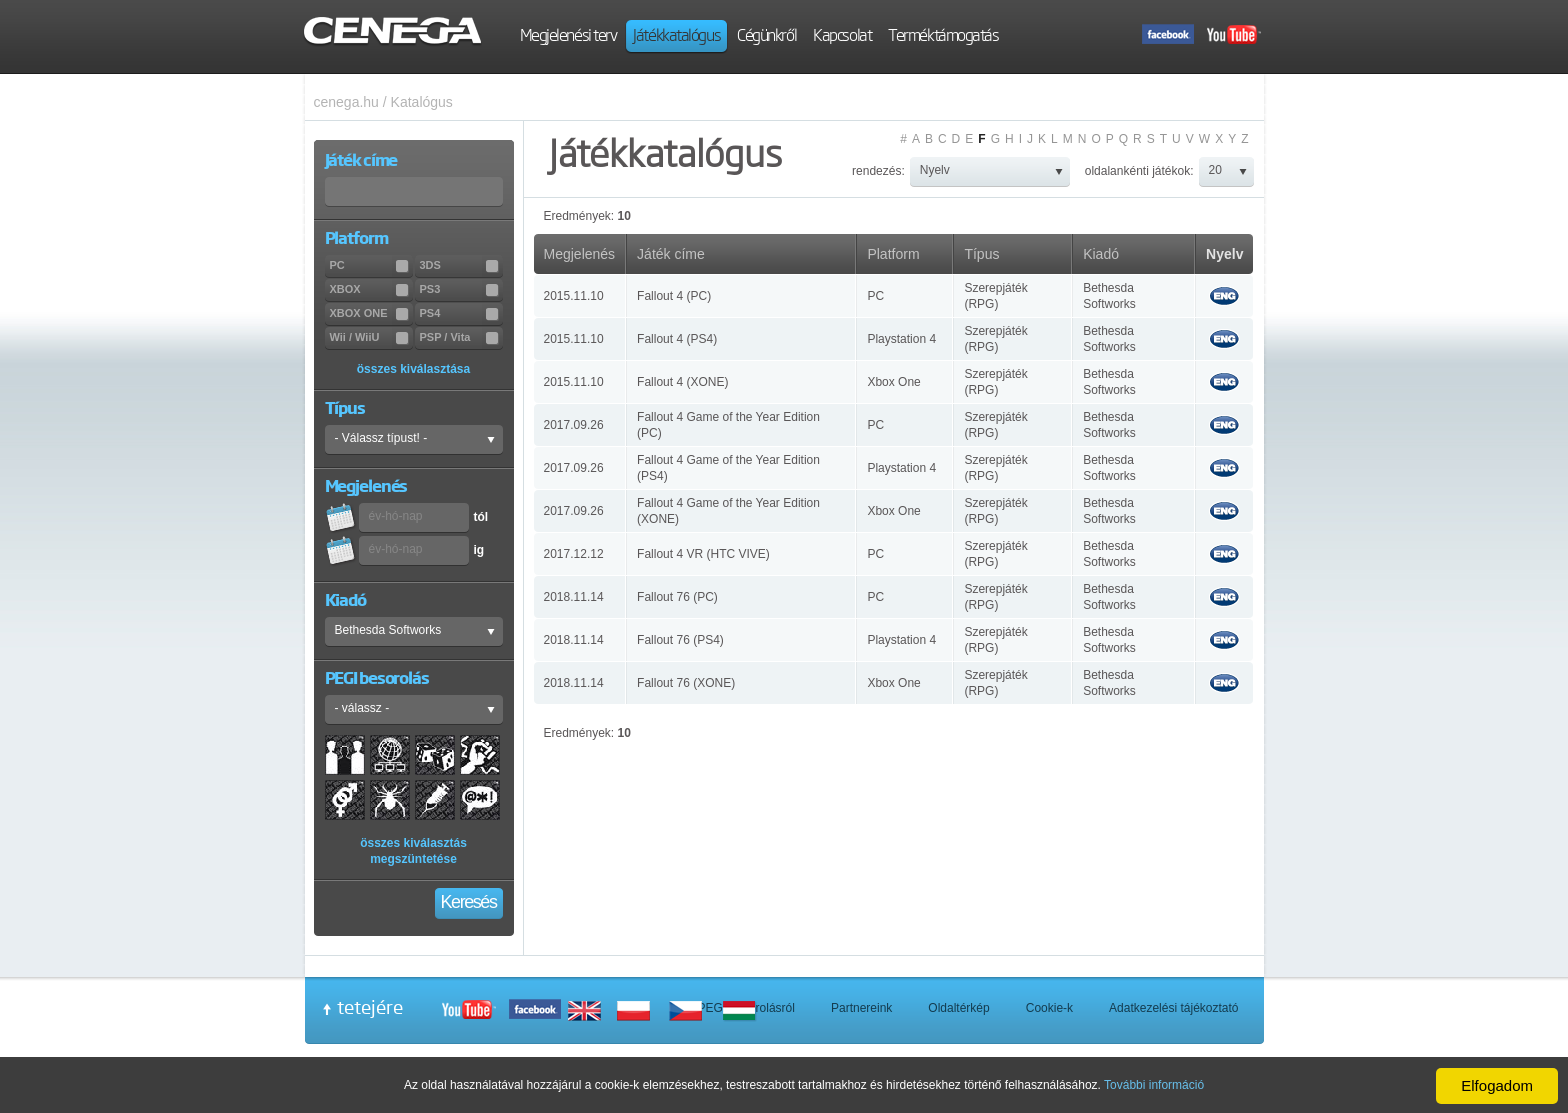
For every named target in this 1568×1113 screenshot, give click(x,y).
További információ (1154, 1085)
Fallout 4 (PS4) (677, 339)
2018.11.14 (574, 597)
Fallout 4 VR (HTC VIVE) (703, 554)
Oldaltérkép (958, 1008)
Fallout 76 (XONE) (686, 683)
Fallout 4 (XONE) (682, 382)
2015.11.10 (574, 296)
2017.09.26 (574, 425)
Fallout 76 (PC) (677, 597)
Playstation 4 (901, 339)
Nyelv (1224, 254)
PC (875, 296)
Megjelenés (580, 254)
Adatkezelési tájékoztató (1173, 1008)
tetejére (370, 1007)
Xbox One (893, 382)
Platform (893, 254)
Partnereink (861, 1008)
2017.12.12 (574, 554)
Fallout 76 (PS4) (680, 640)
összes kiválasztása (413, 369)
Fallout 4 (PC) (674, 296)
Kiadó (1101, 254)
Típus (981, 254)
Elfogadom (1497, 1085)
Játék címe (671, 254)
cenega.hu (346, 102)
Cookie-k (1049, 1008)
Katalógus (422, 102)
